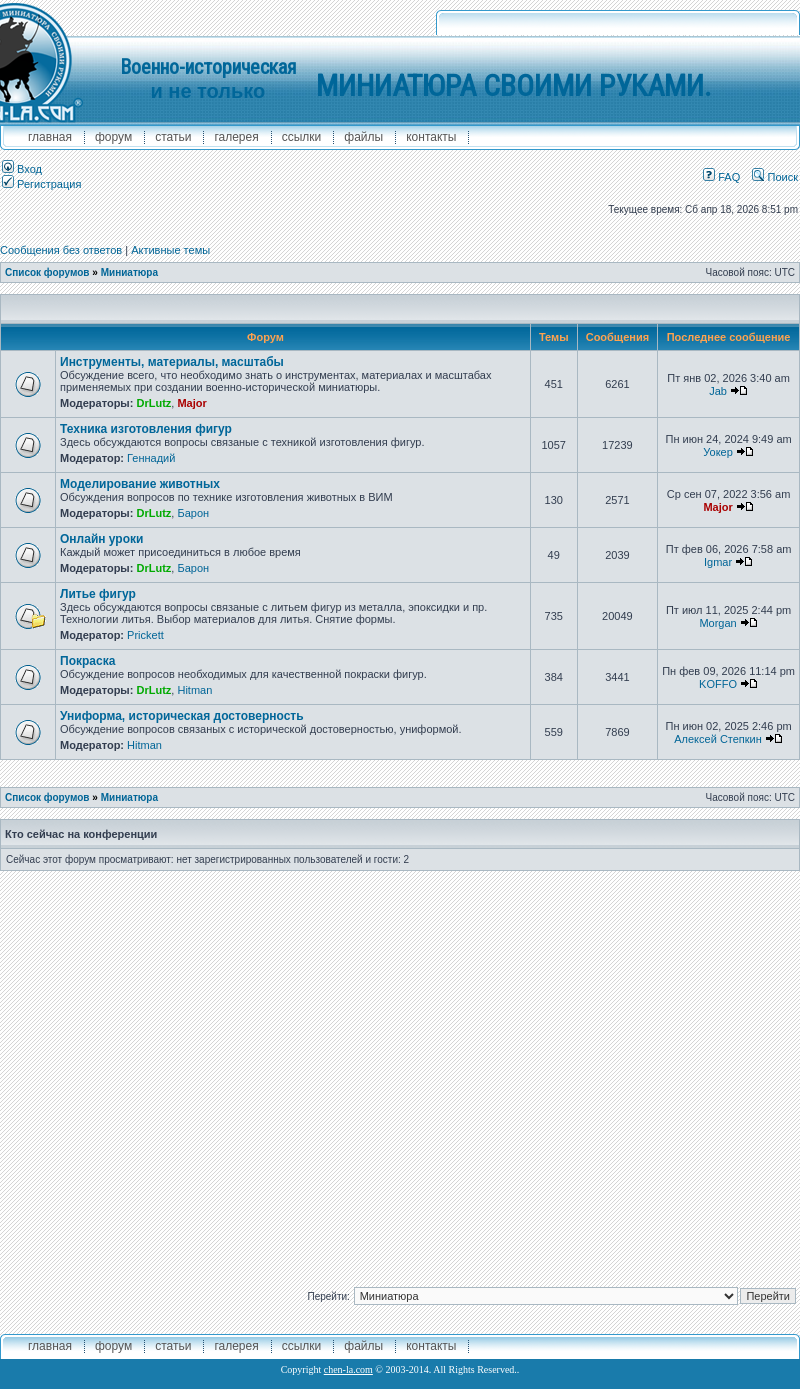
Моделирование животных (140, 484)
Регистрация (41, 184)
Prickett (145, 635)
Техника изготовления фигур (146, 429)
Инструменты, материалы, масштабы (172, 362)
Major (191, 403)
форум (113, 137)
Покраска (87, 661)
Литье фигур (98, 594)
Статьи (173, 137)
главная (50, 137)
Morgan (717, 623)
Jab (718, 391)
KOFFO (718, 684)
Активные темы (170, 250)
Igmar (718, 562)
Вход (22, 169)
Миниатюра (129, 272)
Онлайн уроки (101, 539)
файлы (363, 137)
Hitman (194, 690)
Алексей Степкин (718, 739)
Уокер (718, 452)
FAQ (721, 177)
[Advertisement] (200, 1071)
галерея (236, 137)
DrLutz (153, 403)
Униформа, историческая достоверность (182, 716)
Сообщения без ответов (61, 250)
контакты (431, 137)
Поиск (775, 177)
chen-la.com (348, 1369)
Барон (193, 513)
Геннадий (151, 458)
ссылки (302, 137)
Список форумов (47, 272)
